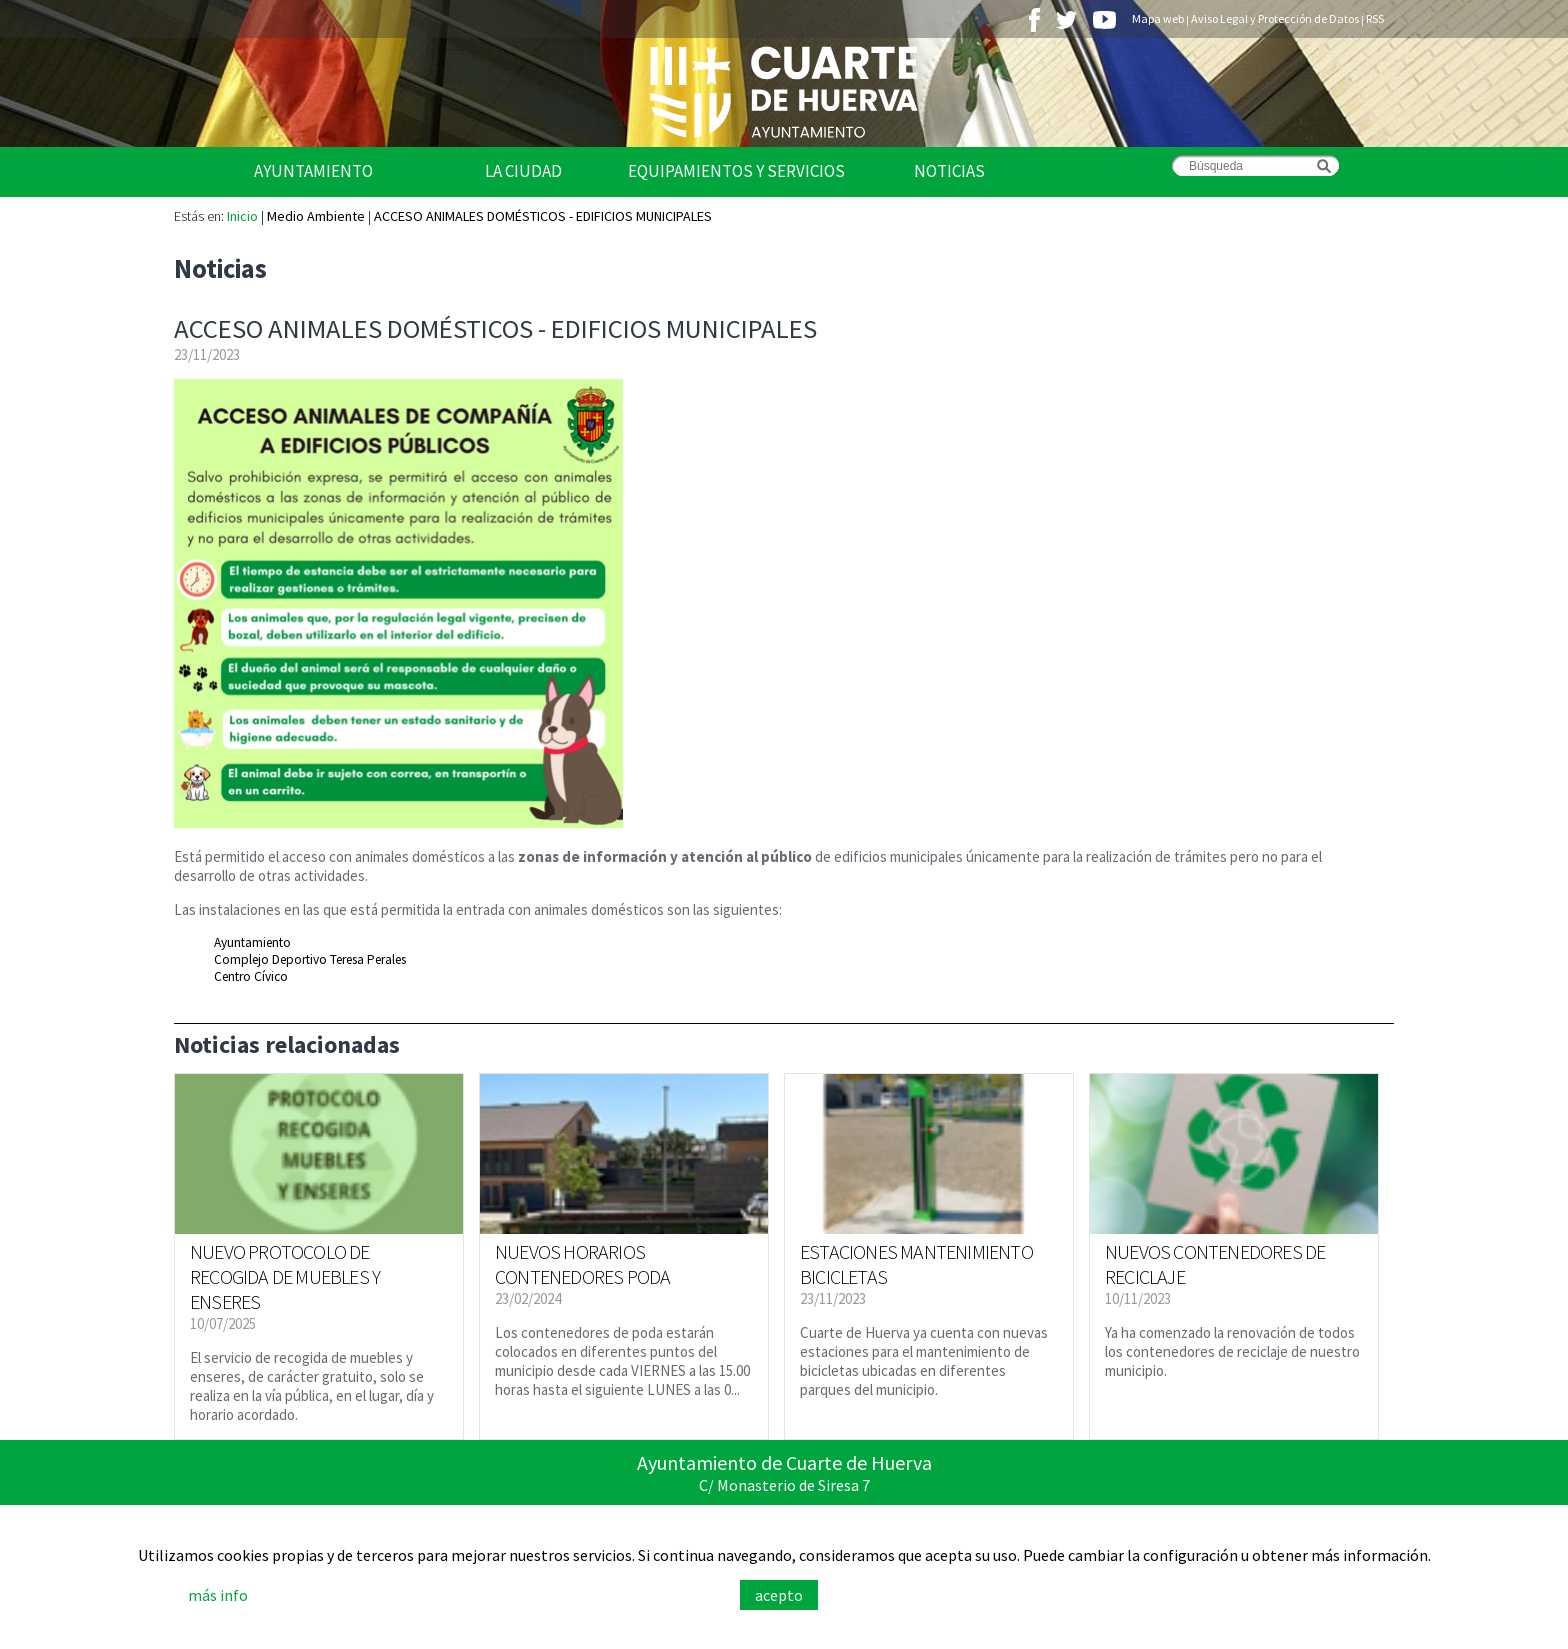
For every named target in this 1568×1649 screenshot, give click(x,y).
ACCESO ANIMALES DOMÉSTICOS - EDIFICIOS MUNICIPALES (543, 216)
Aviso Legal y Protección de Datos (1275, 18)
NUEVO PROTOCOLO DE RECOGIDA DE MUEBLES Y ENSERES (285, 1276)
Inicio (242, 216)
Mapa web (1158, 18)
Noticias (949, 171)
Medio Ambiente (316, 216)
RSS (1375, 18)
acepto (779, 1595)
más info (218, 1595)
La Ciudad (523, 171)
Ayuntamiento (313, 171)
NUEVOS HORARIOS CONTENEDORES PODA (582, 1264)
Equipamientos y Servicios (736, 171)
